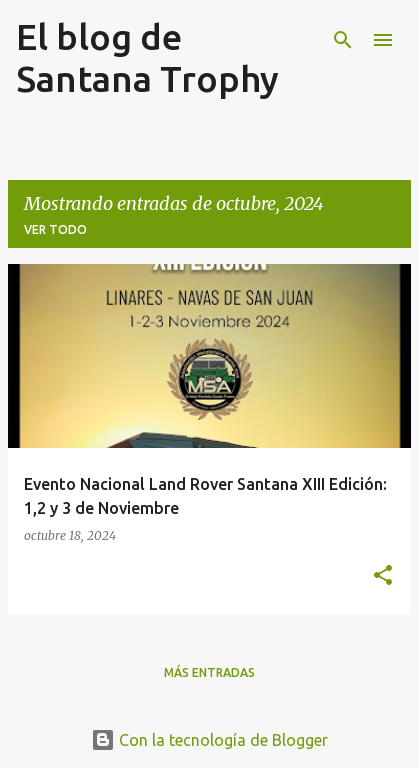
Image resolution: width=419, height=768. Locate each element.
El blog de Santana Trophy (147, 57)
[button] (383, 576)
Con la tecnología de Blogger (209, 740)
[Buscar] (343, 40)
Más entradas (209, 672)
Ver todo (55, 229)
